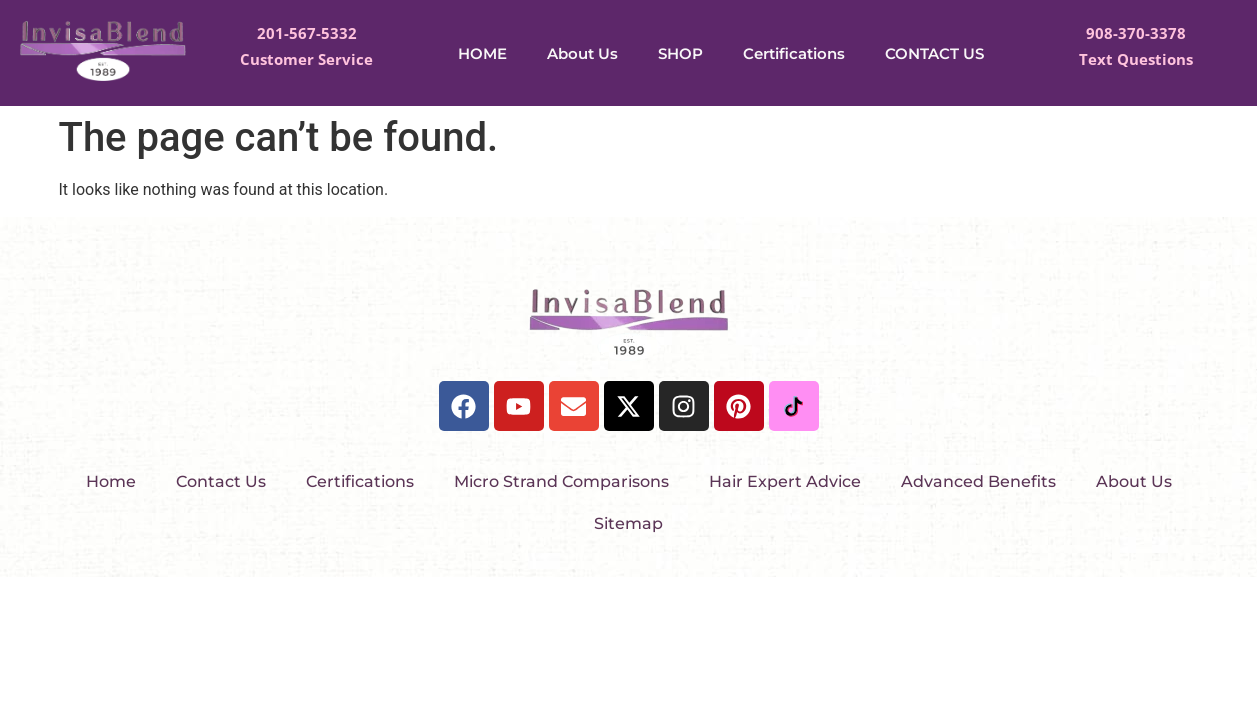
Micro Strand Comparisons (561, 481)
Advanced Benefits (978, 481)
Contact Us (221, 481)
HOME (482, 53)
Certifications (794, 53)
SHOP (680, 53)
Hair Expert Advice (785, 481)
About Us (582, 53)
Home (111, 481)
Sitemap (628, 523)
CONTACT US (934, 53)
